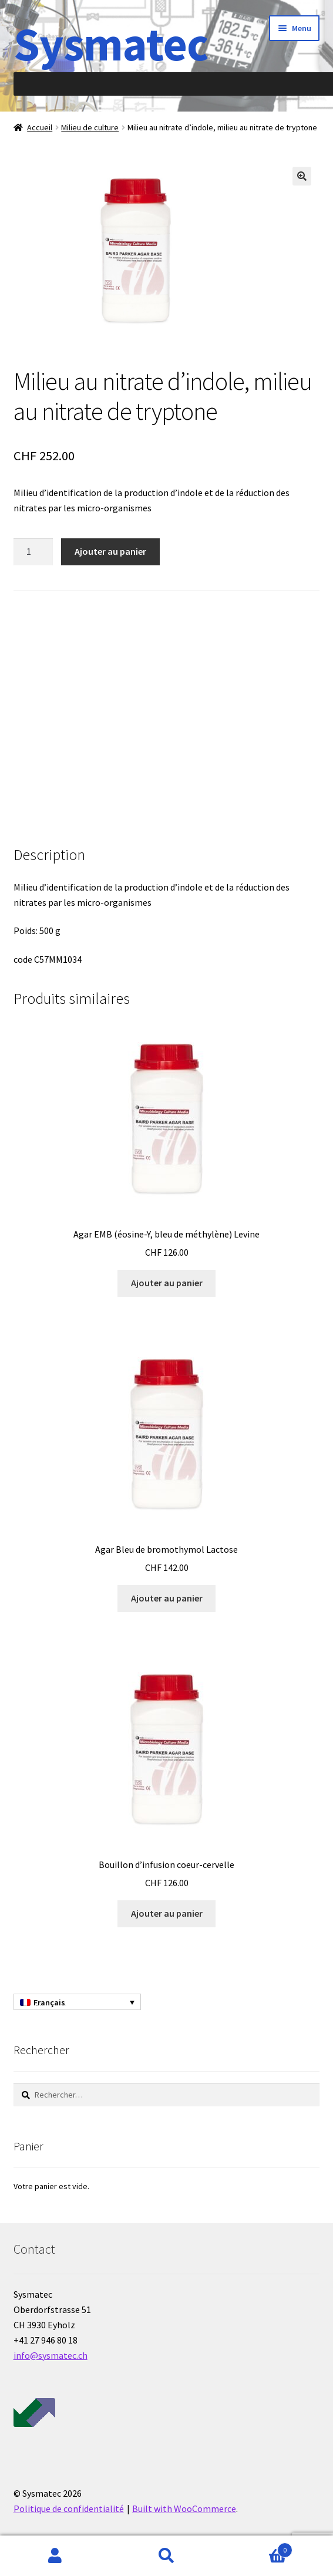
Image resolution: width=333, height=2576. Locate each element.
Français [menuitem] (49, 2002)
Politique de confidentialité (69, 2508)
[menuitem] (77, 2002)
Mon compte (55, 2556)
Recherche (166, 2556)
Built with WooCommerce (184, 2508)
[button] (301, 176)
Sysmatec (111, 43)
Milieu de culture (90, 127)
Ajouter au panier (110, 551)
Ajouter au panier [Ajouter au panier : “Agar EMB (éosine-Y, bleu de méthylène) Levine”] (167, 1283)
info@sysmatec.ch (51, 2355)
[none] (77, 2002)
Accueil (39, 127)
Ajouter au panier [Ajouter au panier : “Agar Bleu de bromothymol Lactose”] (167, 1598)
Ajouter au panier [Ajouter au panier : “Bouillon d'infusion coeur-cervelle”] (167, 1913)
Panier (257, 2547)
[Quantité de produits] (33, 551)
